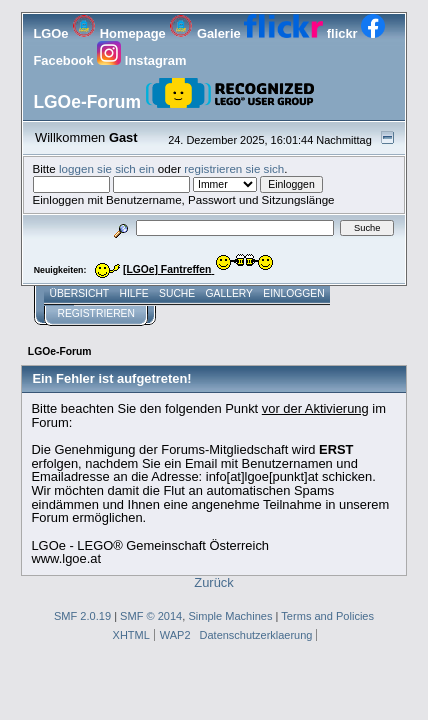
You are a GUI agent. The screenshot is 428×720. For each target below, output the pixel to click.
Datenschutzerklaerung (256, 635)
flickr (302, 33)
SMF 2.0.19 (82, 616)
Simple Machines (230, 616)
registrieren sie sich (234, 168)
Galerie (206, 33)
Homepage (120, 33)
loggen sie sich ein (107, 168)
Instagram (141, 60)
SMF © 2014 (151, 616)
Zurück (213, 582)
